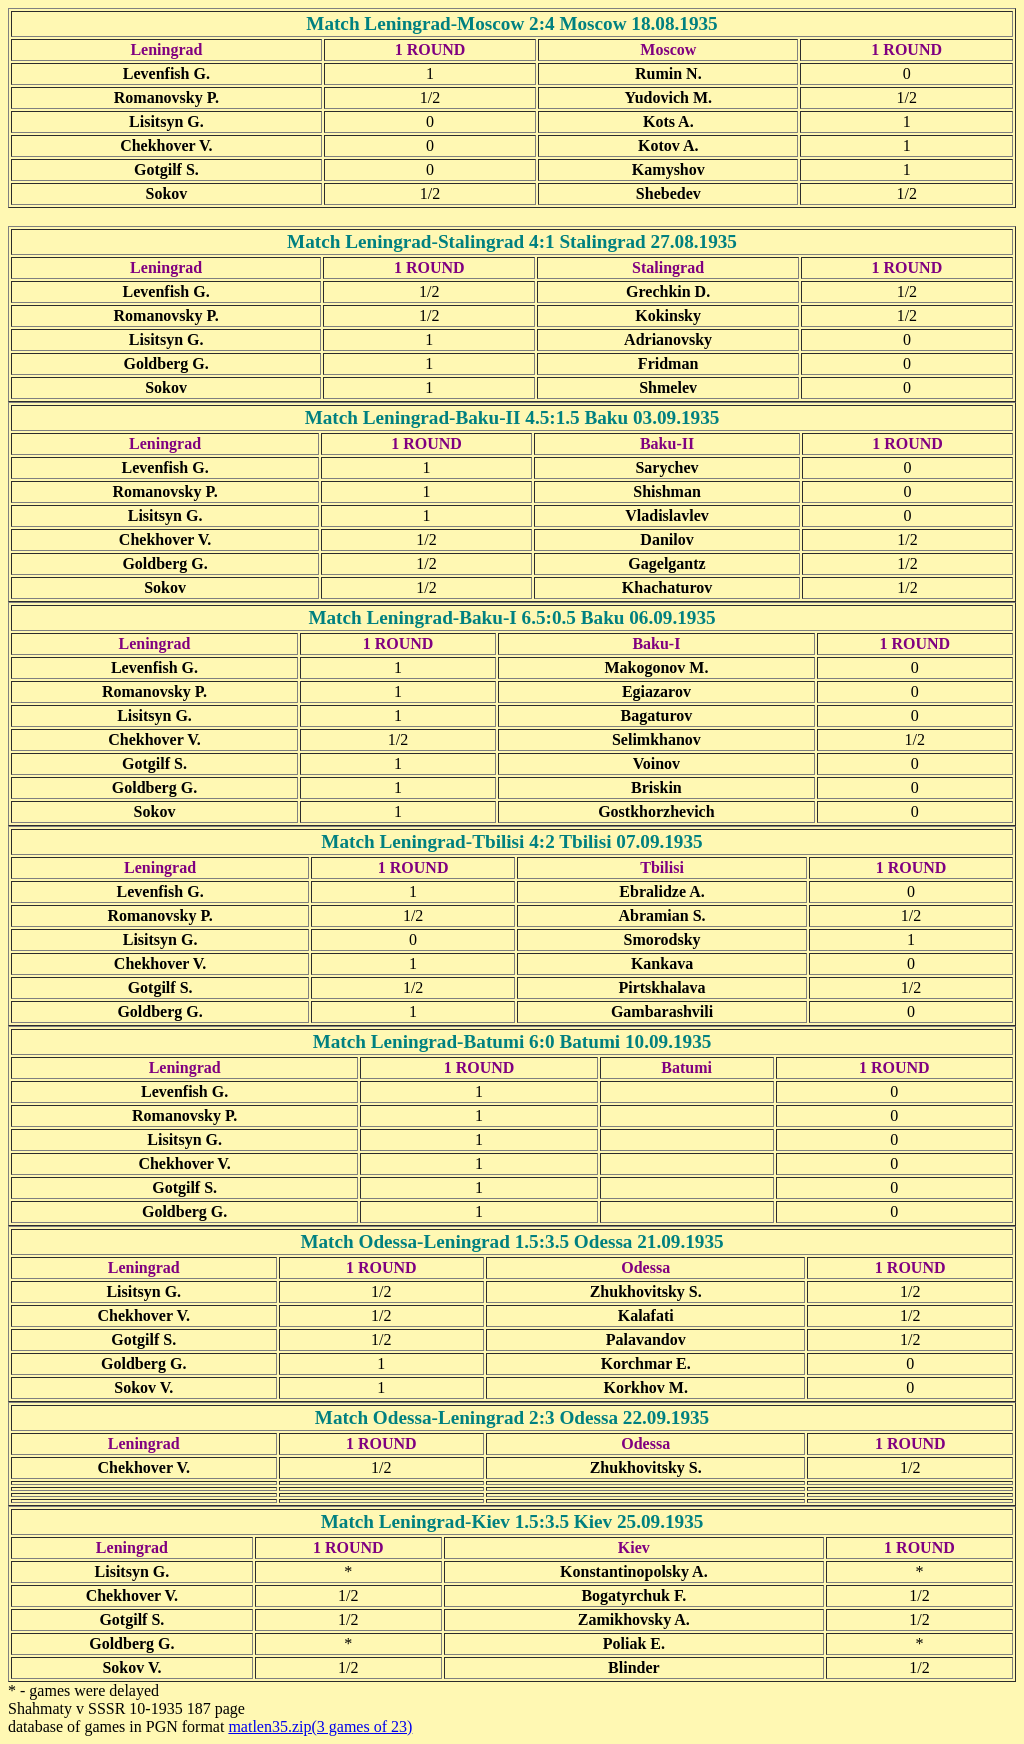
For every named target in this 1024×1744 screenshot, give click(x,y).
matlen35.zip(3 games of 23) (320, 1726)
